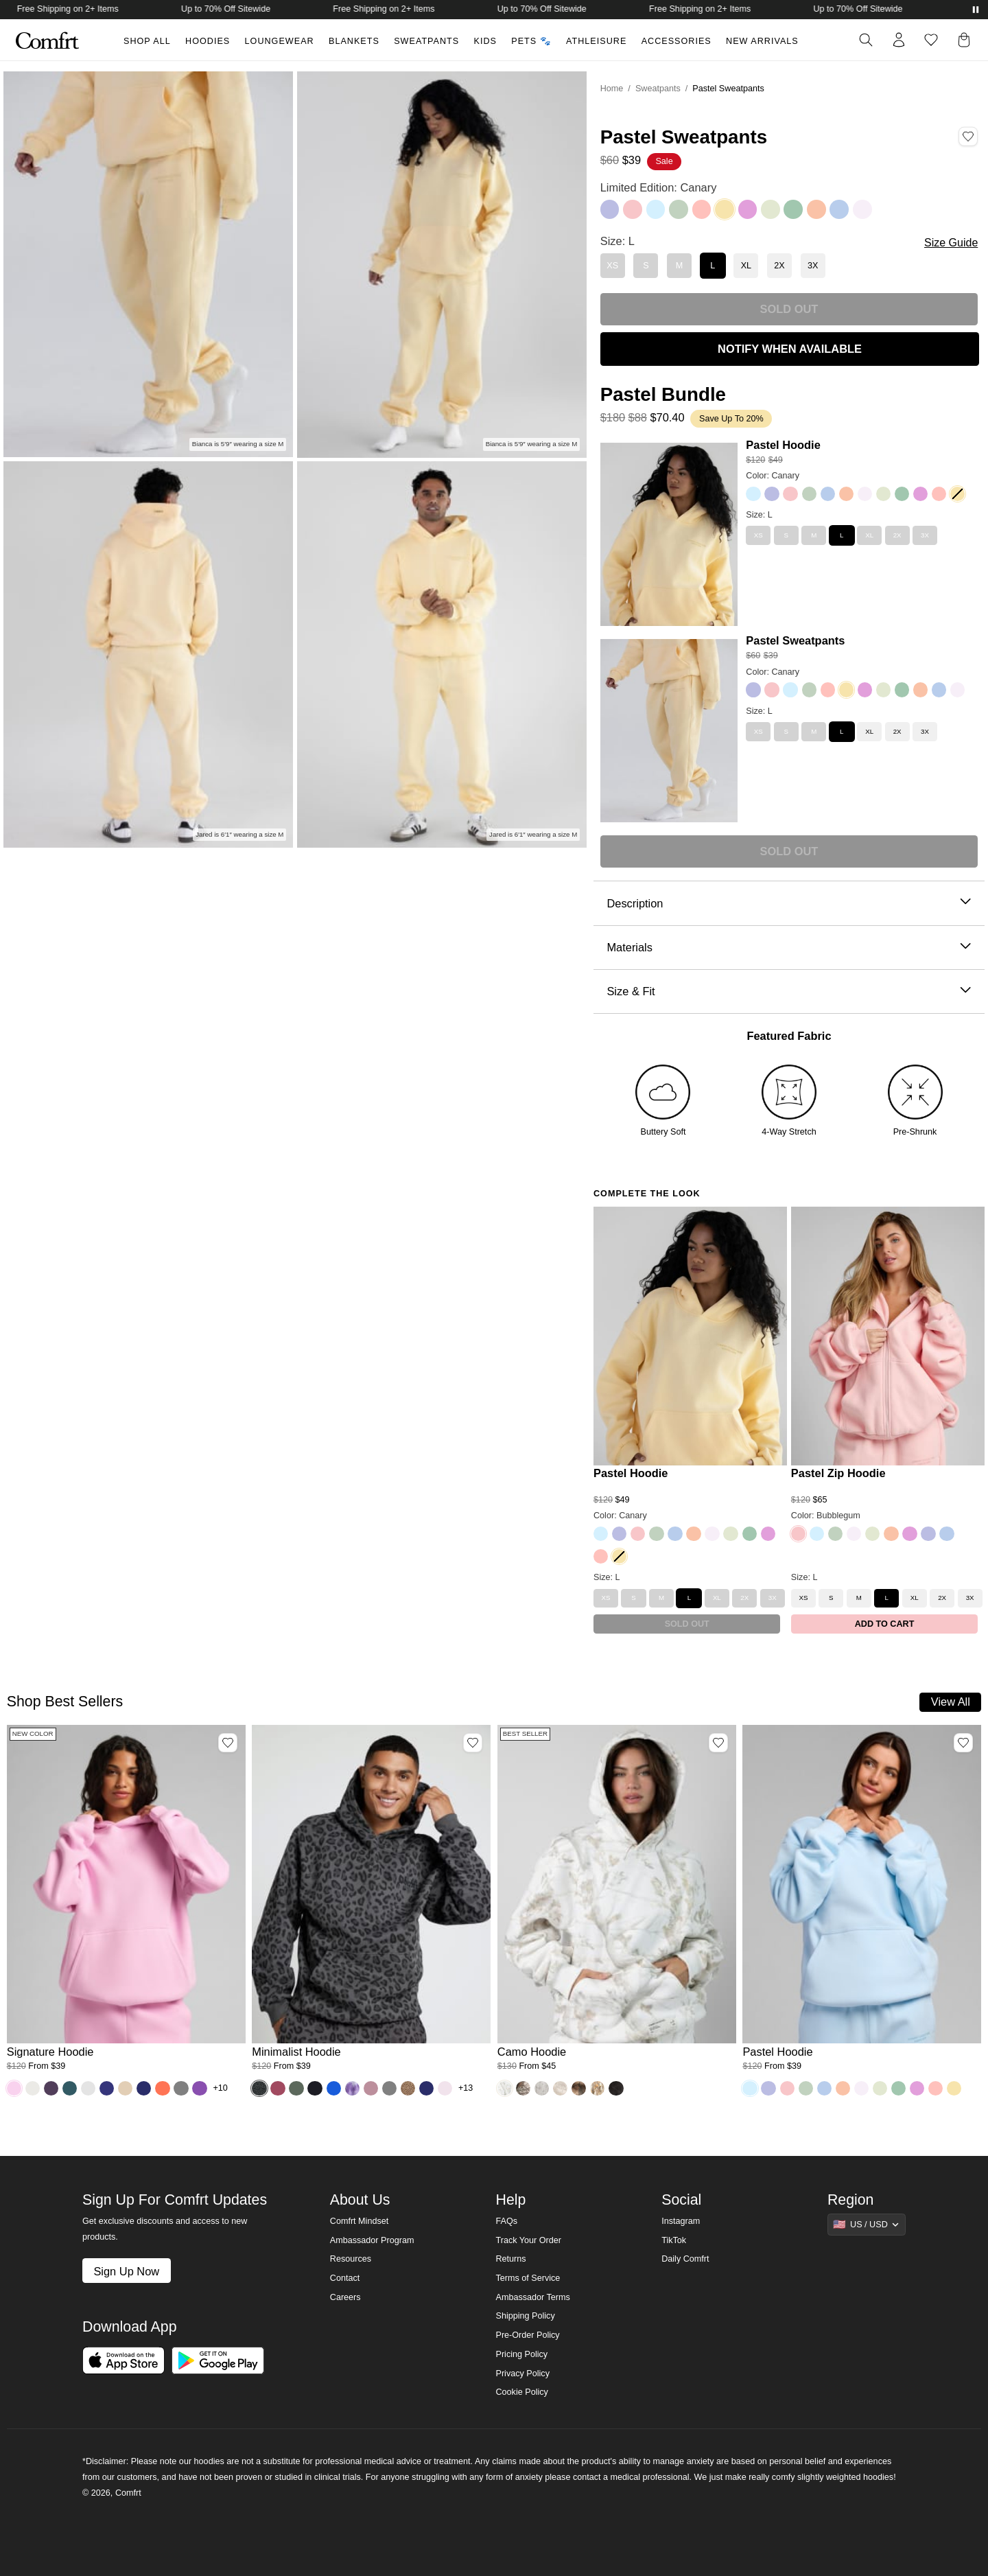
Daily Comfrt (685, 2259)
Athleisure (596, 41)
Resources (350, 2259)
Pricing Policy (521, 2354)
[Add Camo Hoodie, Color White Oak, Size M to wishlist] (718, 1742)
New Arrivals (762, 41)
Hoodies (207, 41)
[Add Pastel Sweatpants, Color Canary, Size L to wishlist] (968, 136)
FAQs (506, 2221)
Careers (345, 2297)
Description (789, 903)
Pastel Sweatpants (795, 640)
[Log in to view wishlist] (931, 40)
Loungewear (279, 41)
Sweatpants (426, 41)
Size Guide (951, 242)
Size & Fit (789, 991)
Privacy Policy (522, 2373)
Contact (345, 2278)
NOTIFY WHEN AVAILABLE (790, 349)
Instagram (680, 2221)
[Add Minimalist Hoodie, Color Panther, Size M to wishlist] (472, 1742)
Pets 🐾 (531, 41)
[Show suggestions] (866, 2225)
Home (612, 88)
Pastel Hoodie (783, 445)
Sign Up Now (126, 2271)
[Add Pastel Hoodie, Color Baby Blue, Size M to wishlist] (963, 1742)
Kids (485, 41)
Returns (510, 2259)
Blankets (354, 41)
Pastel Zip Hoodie (838, 1473)
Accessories (676, 41)
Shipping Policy (524, 2316)
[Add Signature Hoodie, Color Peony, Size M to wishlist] (227, 1742)
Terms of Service (527, 2278)
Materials (789, 947)
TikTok (673, 2240)
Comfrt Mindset (359, 2221)
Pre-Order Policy (527, 2335)
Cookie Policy (521, 2392)
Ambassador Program (372, 2240)
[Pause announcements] (975, 9)
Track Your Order (528, 2240)
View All (950, 1701)
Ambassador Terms (532, 2297)
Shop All (147, 41)
